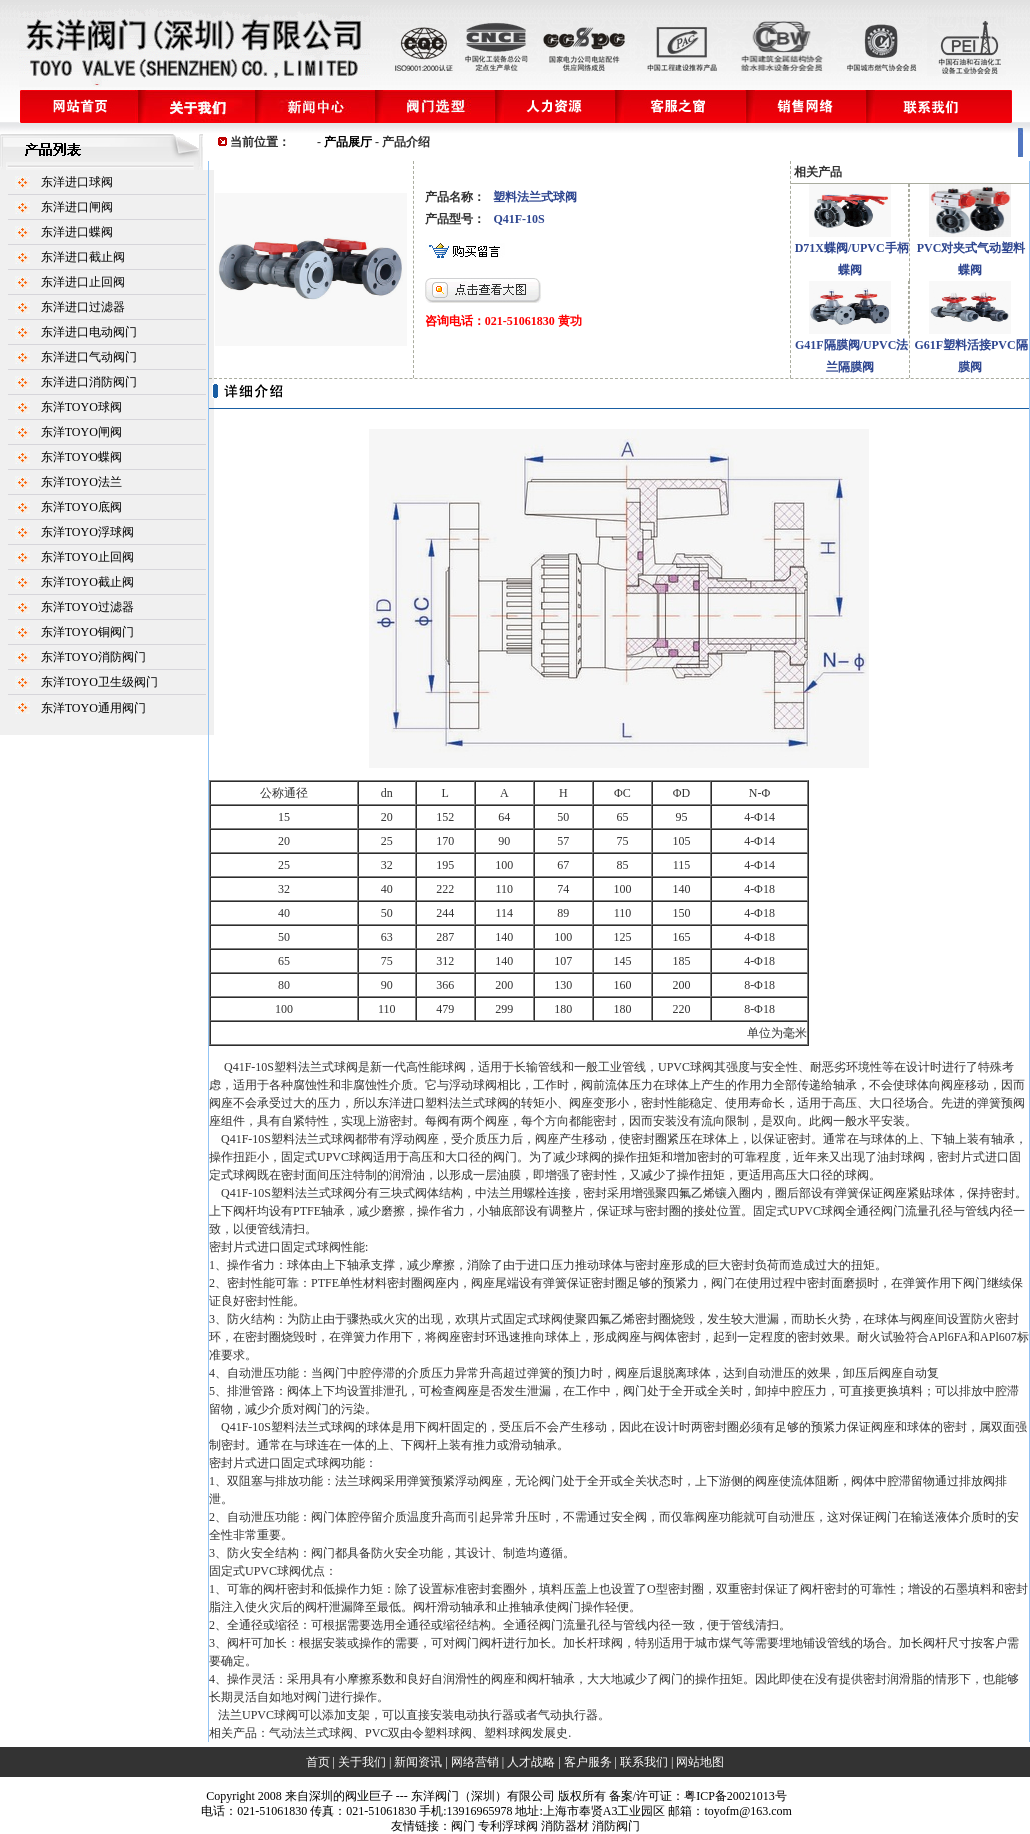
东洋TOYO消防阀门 (93, 657)
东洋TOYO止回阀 (87, 557)
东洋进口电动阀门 (89, 332)
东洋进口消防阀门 (89, 382)
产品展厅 (348, 142)
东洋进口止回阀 (83, 282)
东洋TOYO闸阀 (81, 432)
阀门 (463, 1826)
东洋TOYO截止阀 (87, 582)
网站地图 (700, 1762)
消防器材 (565, 1826)
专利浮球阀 (508, 1826)
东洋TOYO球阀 (81, 407)
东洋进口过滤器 (83, 307)
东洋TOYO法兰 (81, 482)
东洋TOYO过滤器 (87, 607)
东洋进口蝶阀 (77, 232)
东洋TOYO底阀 (81, 507)
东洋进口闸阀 (77, 207)
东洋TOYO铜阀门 (87, 632)
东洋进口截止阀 (83, 257)
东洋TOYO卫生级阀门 (99, 682)
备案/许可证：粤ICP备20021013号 (698, 1796)
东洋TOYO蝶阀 (81, 457)
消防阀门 (616, 1826)
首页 (318, 1762)
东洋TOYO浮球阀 (87, 532)
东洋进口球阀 (77, 182)
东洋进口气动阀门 (89, 357)
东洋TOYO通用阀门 (93, 708)
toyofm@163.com (747, 1811)
